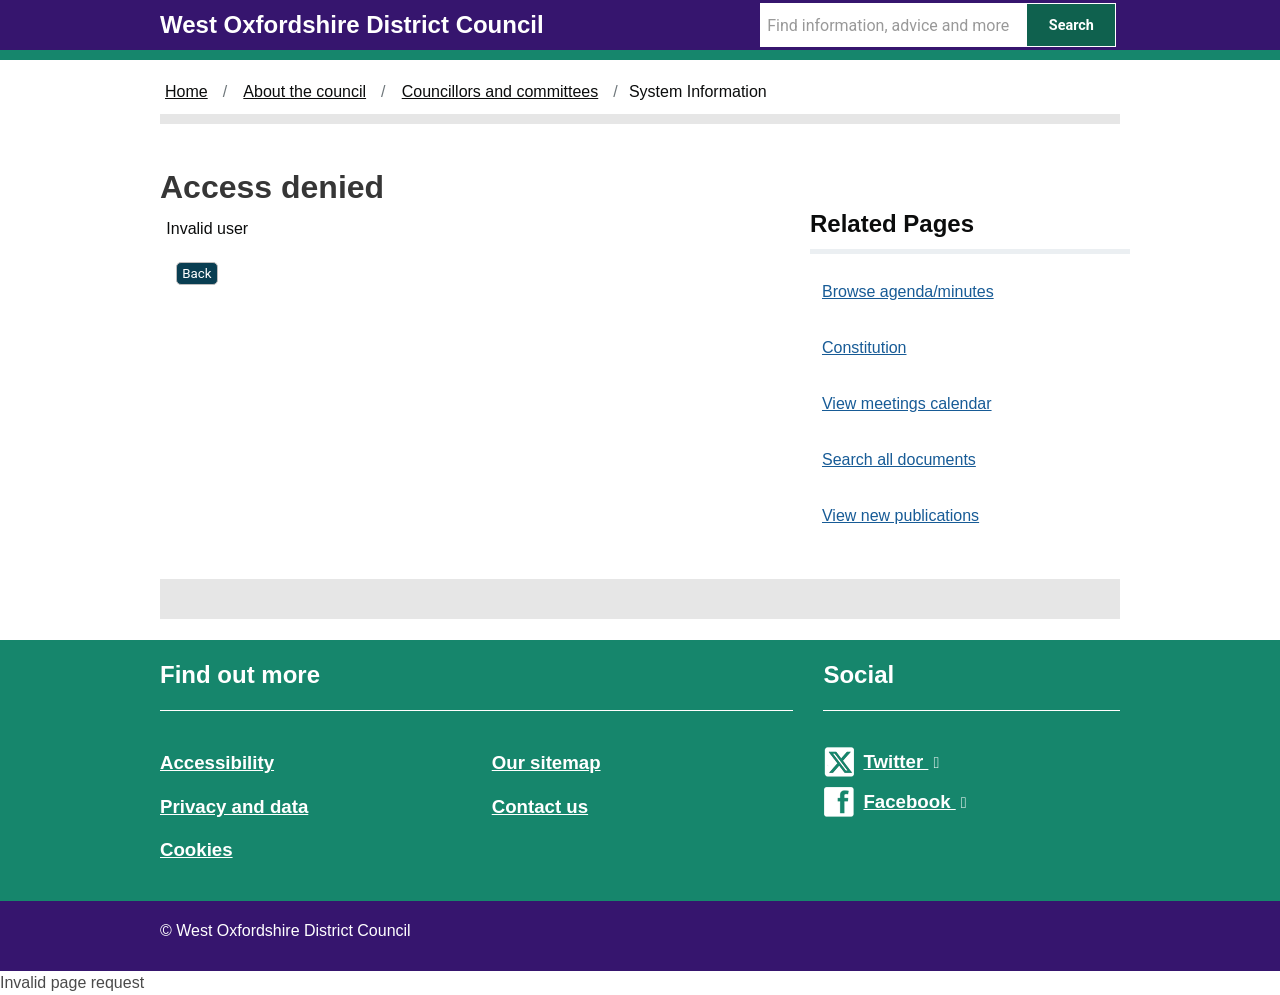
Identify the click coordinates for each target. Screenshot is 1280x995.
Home (186, 91)
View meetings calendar (907, 403)
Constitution (864, 347)
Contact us (540, 806)
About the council (304, 91)
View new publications (900, 515)
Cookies (196, 849)
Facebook (914, 801)
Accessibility (217, 762)
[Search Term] (893, 25)
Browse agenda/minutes (908, 291)
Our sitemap (546, 762)
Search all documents (899, 459)
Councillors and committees (500, 91)
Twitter (901, 761)
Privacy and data (234, 806)
